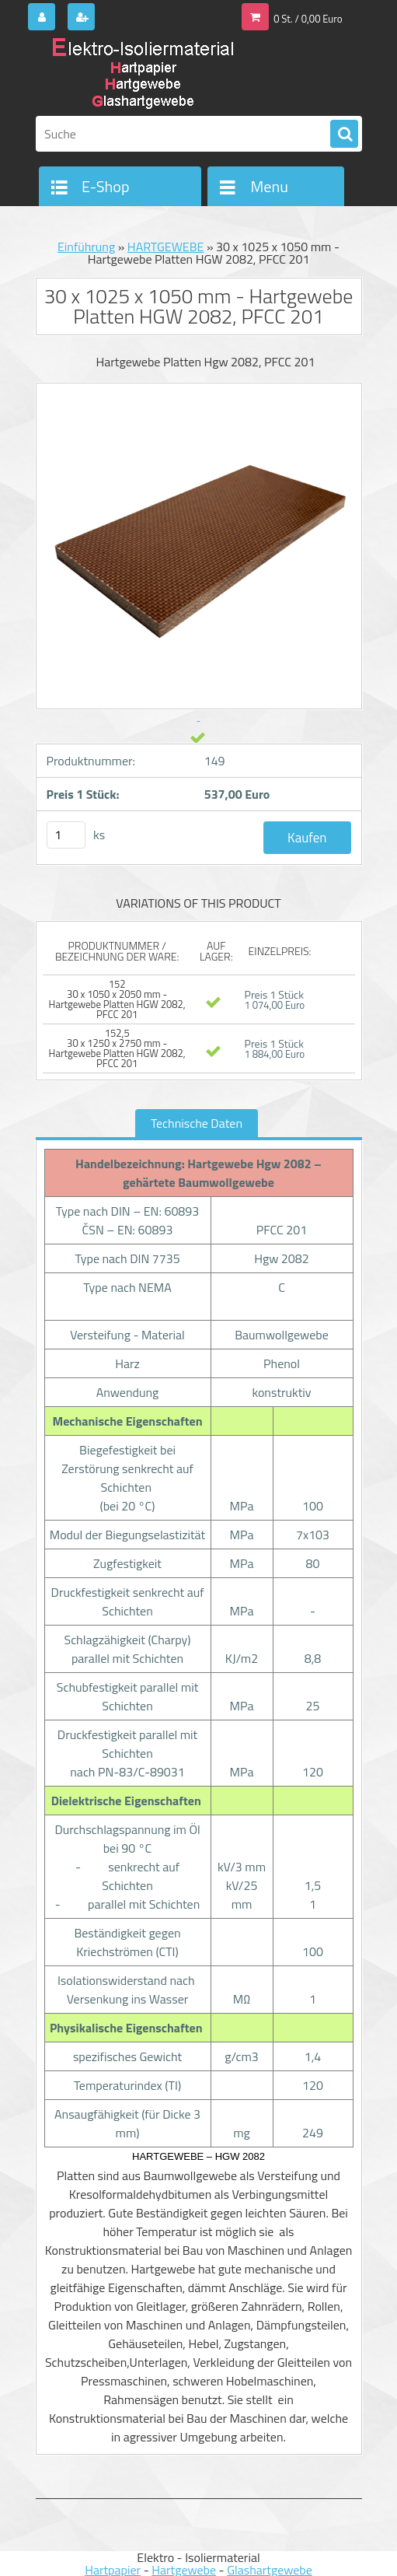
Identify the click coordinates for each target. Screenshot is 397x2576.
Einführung (86, 246)
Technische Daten (196, 1123)
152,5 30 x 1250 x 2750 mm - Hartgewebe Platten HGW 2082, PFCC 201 (117, 1048)
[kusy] (66, 835)
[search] (344, 134)
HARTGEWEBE (165, 246)
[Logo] (142, 75)
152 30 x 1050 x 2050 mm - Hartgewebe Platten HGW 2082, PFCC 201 (117, 999)
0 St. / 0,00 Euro (307, 18)
